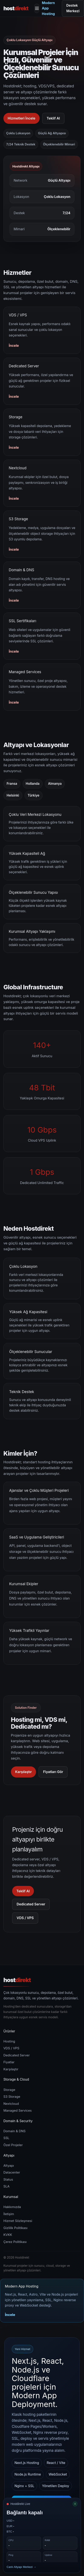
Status (8, 2179)
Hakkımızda (12, 2207)
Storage (9, 2090)
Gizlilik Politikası (15, 2228)
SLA (6, 2186)
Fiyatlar (8, 2062)
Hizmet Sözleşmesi (17, 2221)
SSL (6, 2138)
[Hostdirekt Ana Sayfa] (15, 8)
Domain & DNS (14, 2131)
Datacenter (11, 2172)
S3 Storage (11, 2097)
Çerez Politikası (15, 2242)
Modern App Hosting (48, 8)
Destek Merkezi (73, 8)
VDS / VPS (25, 1918)
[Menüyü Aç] (36, 8)
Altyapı (8, 2165)
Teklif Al (53, 118)
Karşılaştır (23, 1772)
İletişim (8, 2214)
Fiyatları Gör (53, 1772)
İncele (14, 345)
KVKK (7, 2235)
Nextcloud (11, 2104)
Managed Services (17, 2110)
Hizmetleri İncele (21, 118)
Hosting (9, 2041)
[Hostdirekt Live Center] (42, 2535)
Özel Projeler (13, 2145)
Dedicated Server (31, 1904)
